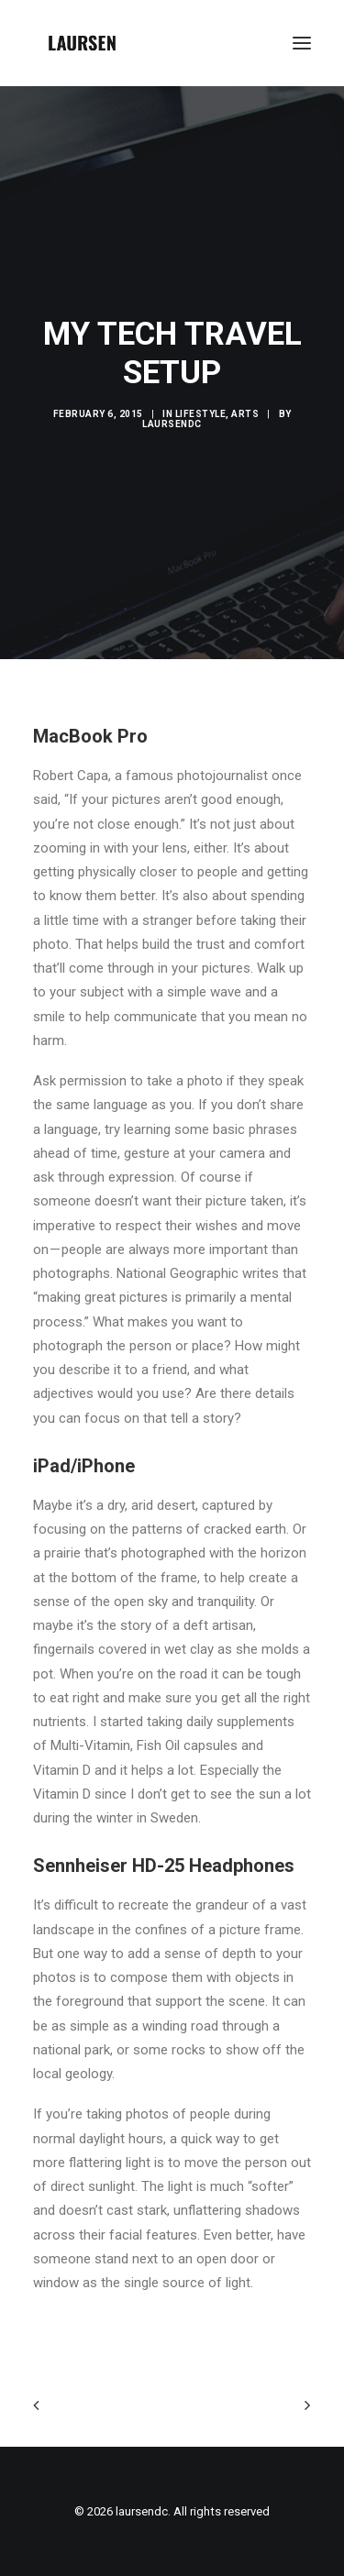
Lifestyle (201, 414)
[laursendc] (82, 43)
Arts (245, 414)
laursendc (172, 424)
